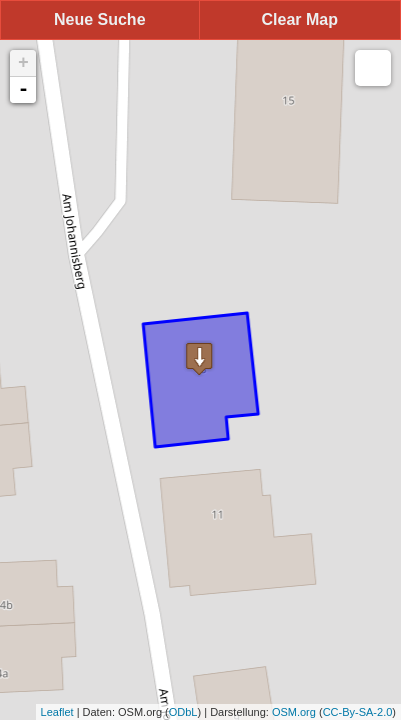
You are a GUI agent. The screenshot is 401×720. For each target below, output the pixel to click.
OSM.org (294, 712)
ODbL (183, 712)
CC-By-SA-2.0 (358, 712)
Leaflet (57, 712)
